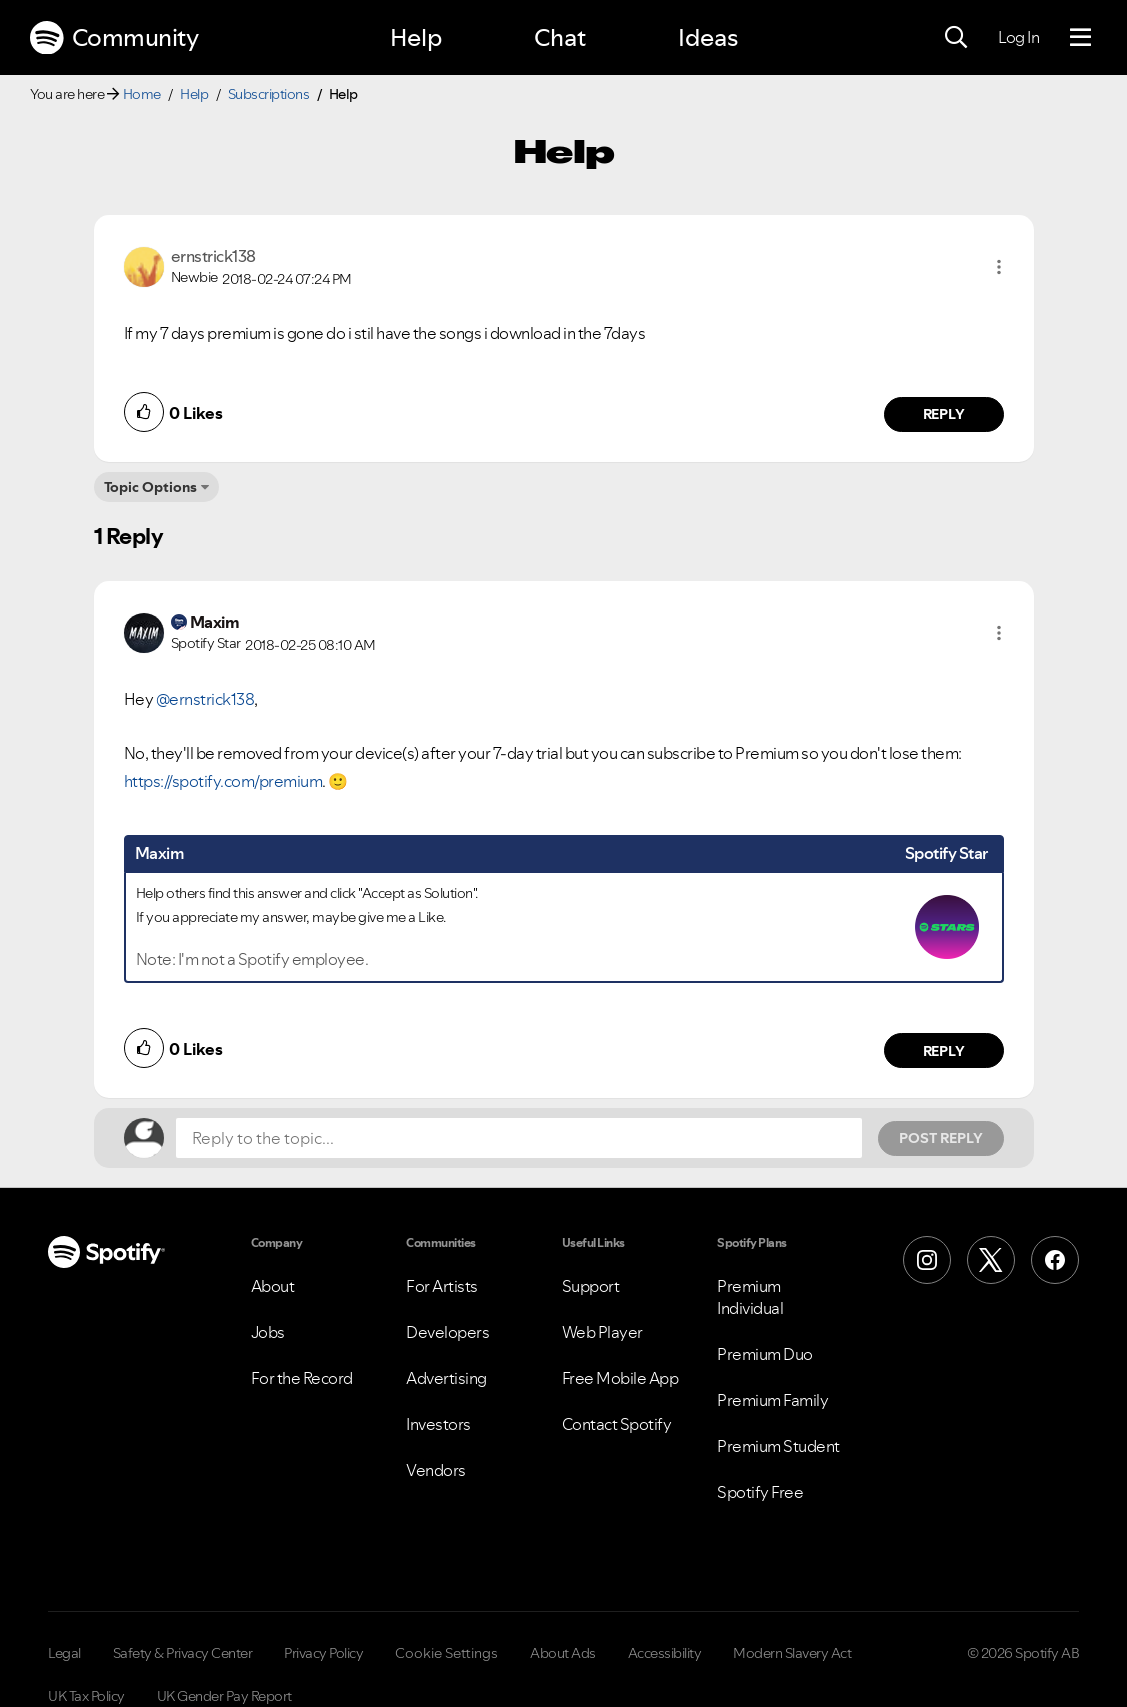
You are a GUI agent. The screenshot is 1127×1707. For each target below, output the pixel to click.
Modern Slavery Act (792, 1653)
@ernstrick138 (205, 699)
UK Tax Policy (86, 1696)
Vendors (436, 1470)
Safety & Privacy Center (183, 1653)
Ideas (708, 37)
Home (142, 94)
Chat (560, 37)
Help (416, 37)
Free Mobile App (620, 1378)
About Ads (563, 1653)
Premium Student (778, 1446)
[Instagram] (927, 1260)
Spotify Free (760, 1492)
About (273, 1286)
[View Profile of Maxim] (215, 622)
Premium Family (772, 1400)
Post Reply (941, 1138)
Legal (64, 1653)
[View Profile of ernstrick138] (213, 256)
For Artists (442, 1286)
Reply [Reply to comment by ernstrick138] (943, 414)
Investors (438, 1424)
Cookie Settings (446, 1653)
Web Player (602, 1332)
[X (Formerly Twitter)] (991, 1260)
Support (591, 1286)
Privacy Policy (323, 1653)
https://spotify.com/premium (223, 781)
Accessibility (665, 1653)
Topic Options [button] (150, 487)
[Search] (956, 38)
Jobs (268, 1332)
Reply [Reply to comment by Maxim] (943, 1051)
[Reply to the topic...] (519, 1138)
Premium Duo (765, 1354)
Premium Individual (750, 1297)
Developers (447, 1332)
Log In (1018, 37)
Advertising (446, 1378)
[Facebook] (1055, 1260)
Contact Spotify (617, 1424)
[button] (999, 267)
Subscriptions (269, 94)
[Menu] (1080, 38)
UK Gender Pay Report (224, 1696)
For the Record (302, 1378)
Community (114, 38)
